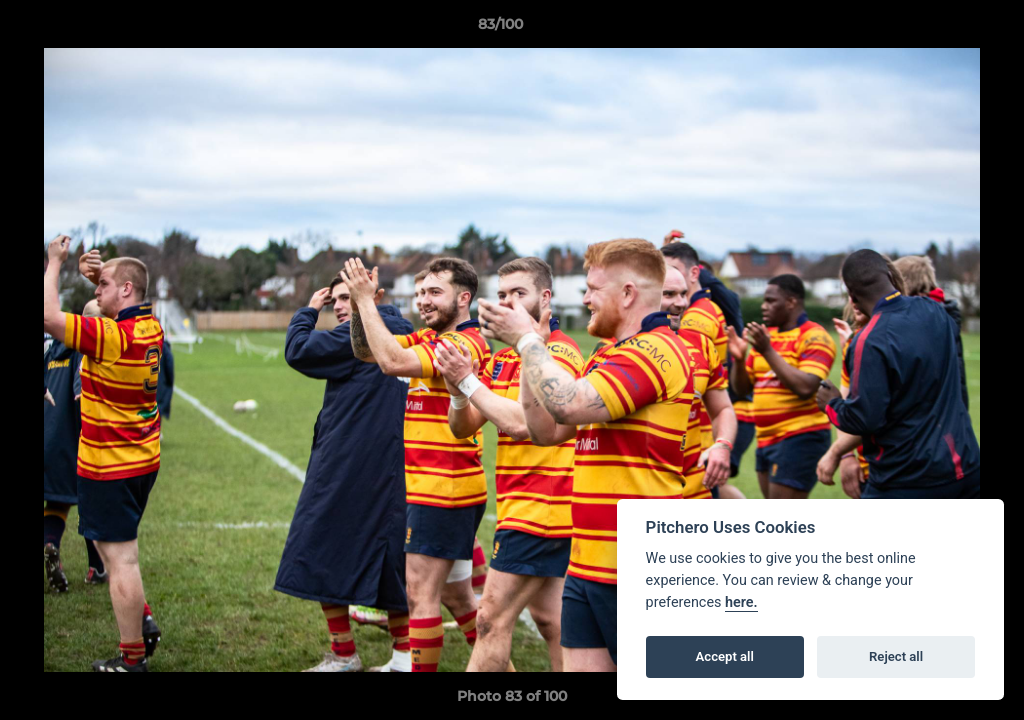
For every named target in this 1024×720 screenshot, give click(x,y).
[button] (940, 29)
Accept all (725, 656)
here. (741, 602)
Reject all (896, 656)
